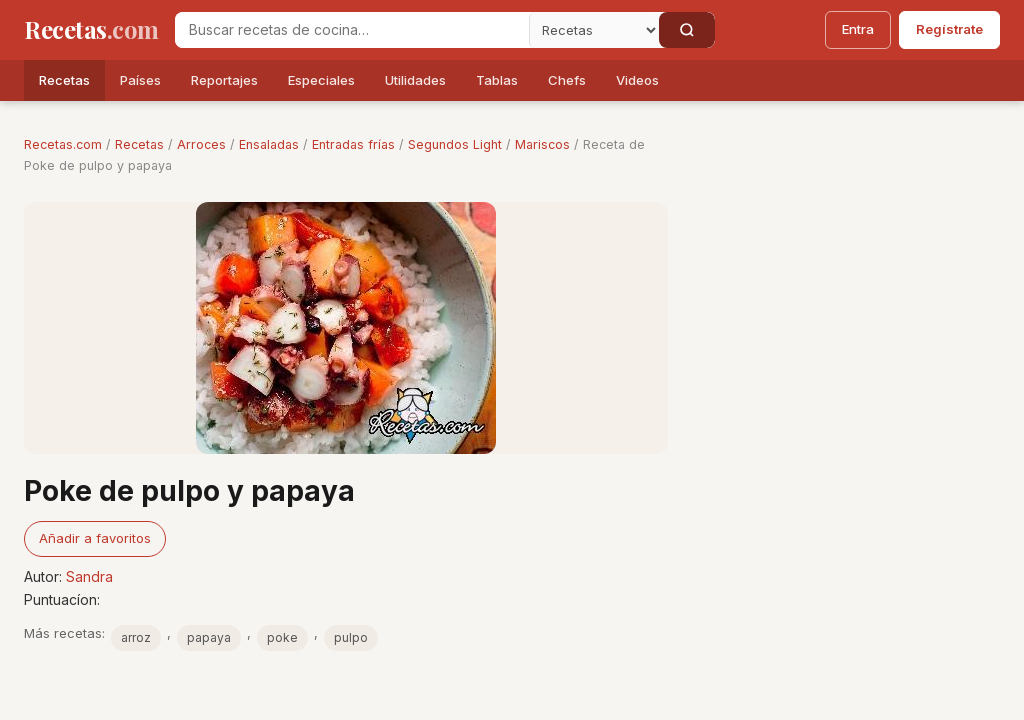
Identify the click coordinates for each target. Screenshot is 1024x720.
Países (140, 80)
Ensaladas (269, 144)
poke (282, 637)
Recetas (64, 80)
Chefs (567, 80)
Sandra (89, 576)
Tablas (497, 80)
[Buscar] (687, 30)
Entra (858, 29)
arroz (136, 637)
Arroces (201, 144)
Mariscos (542, 144)
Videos (637, 80)
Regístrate (949, 29)
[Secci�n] (594, 30)
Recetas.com (63, 144)
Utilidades (415, 80)
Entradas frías (353, 144)
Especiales (321, 80)
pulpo (351, 637)
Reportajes (224, 80)
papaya (209, 637)
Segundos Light (455, 144)
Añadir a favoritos (95, 538)
